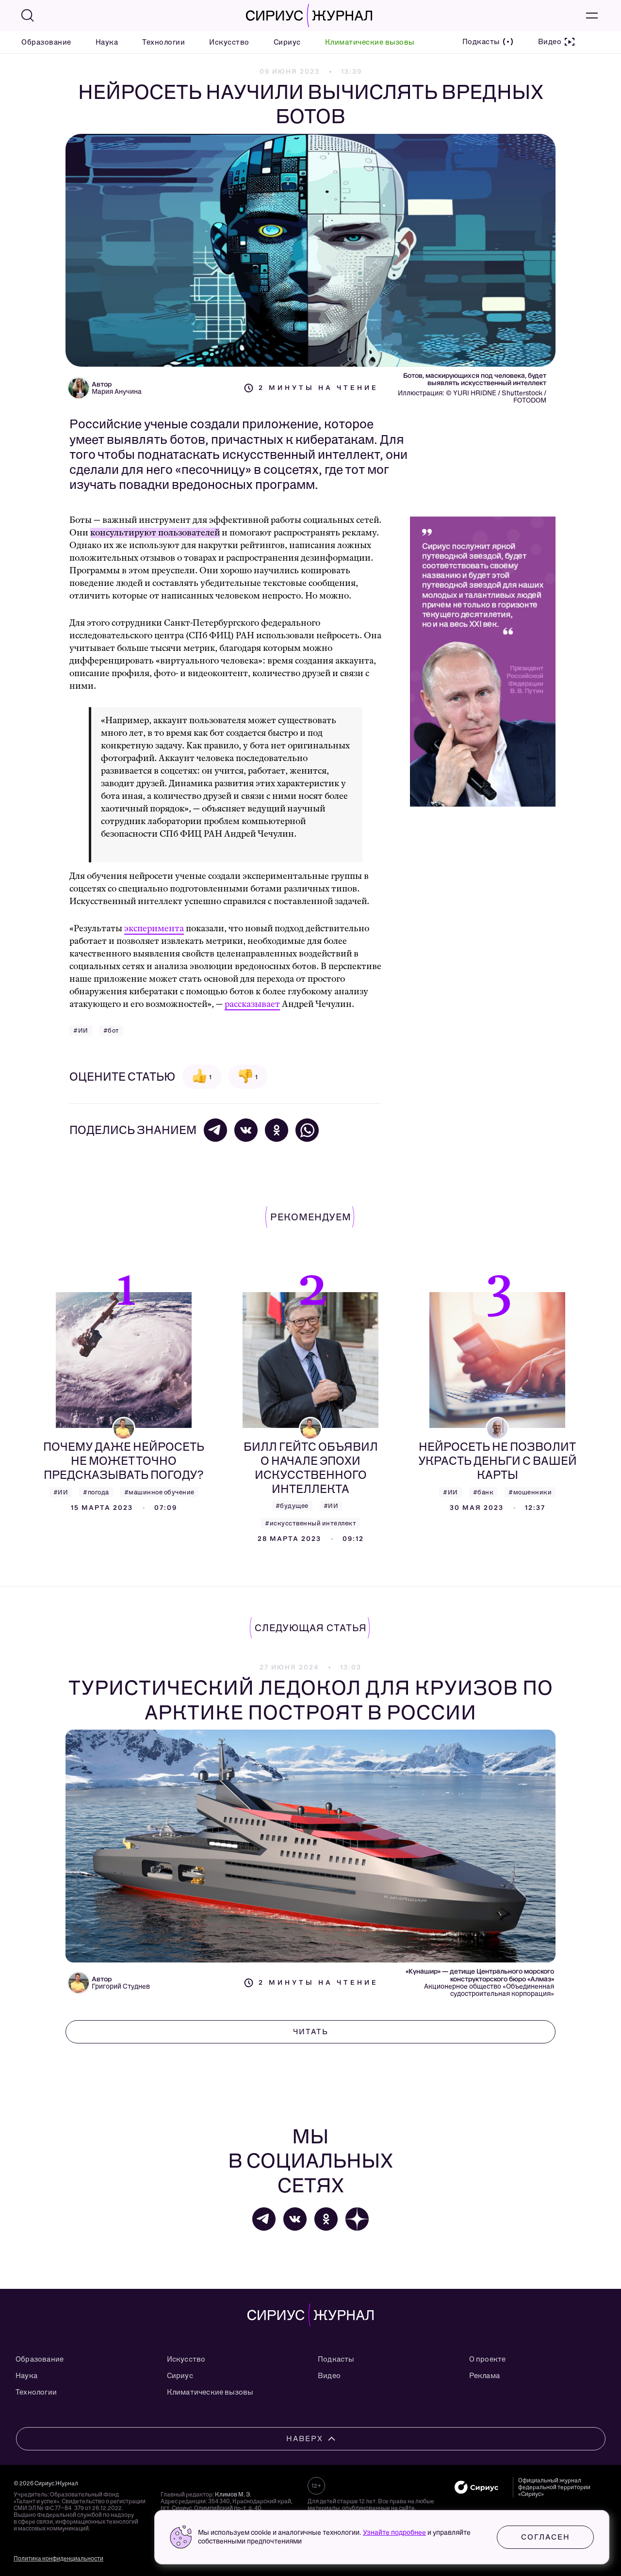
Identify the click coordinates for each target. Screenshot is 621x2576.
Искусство (229, 42)
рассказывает (252, 1004)
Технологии (163, 42)
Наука (107, 42)
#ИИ (80, 1030)
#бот (111, 1030)
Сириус (287, 42)
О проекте (487, 2359)
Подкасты (336, 2359)
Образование (46, 42)
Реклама (484, 2375)
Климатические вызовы (369, 42)
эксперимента (154, 928)
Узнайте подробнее (394, 2532)
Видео (329, 2375)
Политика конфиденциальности (58, 2558)
